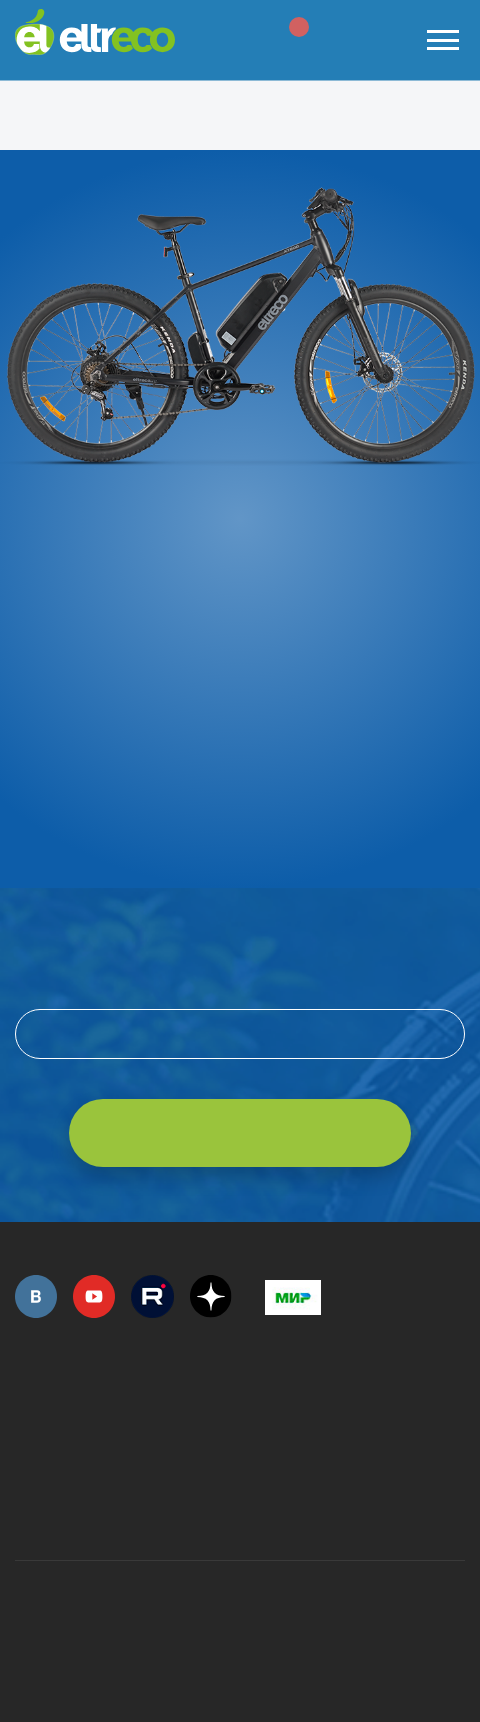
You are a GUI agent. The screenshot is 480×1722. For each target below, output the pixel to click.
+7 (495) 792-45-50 (26, 1414)
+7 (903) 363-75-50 (276, 1508)
